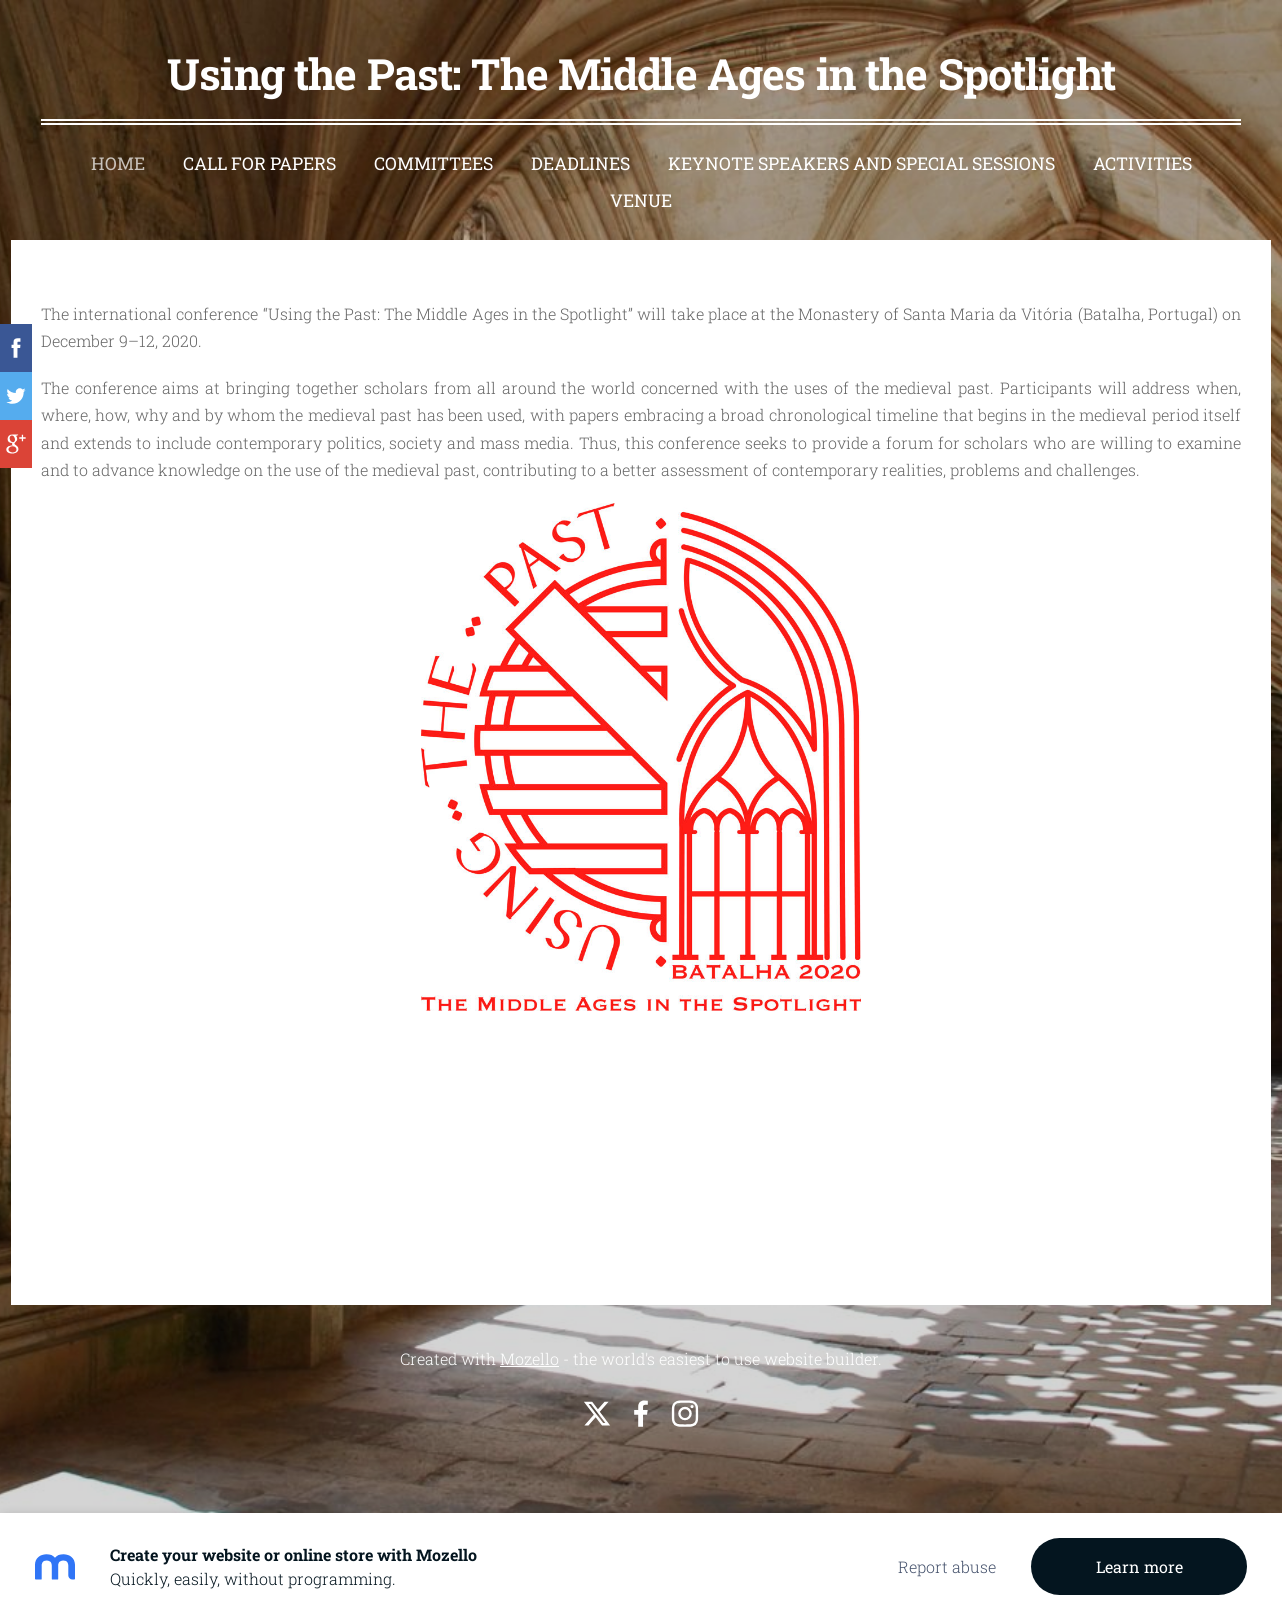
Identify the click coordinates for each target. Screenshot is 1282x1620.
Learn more (1139, 1566)
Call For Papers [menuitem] (259, 163)
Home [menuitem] (118, 163)
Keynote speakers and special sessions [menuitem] (861, 163)
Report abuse (947, 1566)
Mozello (529, 1358)
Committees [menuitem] (433, 163)
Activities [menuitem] (1142, 163)
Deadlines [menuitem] (580, 163)
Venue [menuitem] (641, 200)
